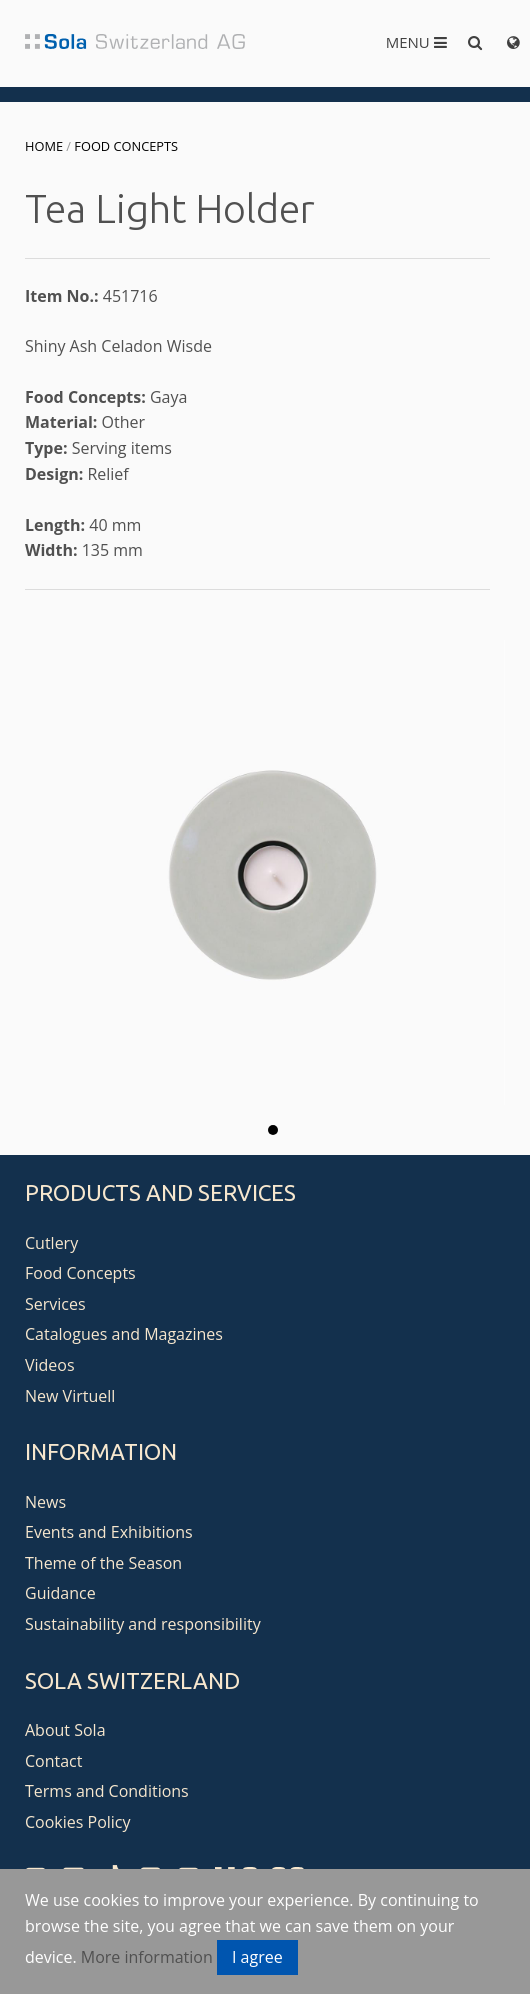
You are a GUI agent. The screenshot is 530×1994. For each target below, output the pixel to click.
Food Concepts (126, 146)
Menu (416, 42)
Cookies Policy (78, 1822)
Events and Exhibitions (109, 1532)
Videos (50, 1365)
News (45, 1502)
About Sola (65, 1730)
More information (147, 1957)
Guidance (60, 1593)
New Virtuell (70, 1396)
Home (44, 146)
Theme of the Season (103, 1563)
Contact (53, 1761)
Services (55, 1304)
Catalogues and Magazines (124, 1334)
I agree (257, 1957)
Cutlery (51, 1243)
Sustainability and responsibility (143, 1624)
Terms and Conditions (107, 1791)
